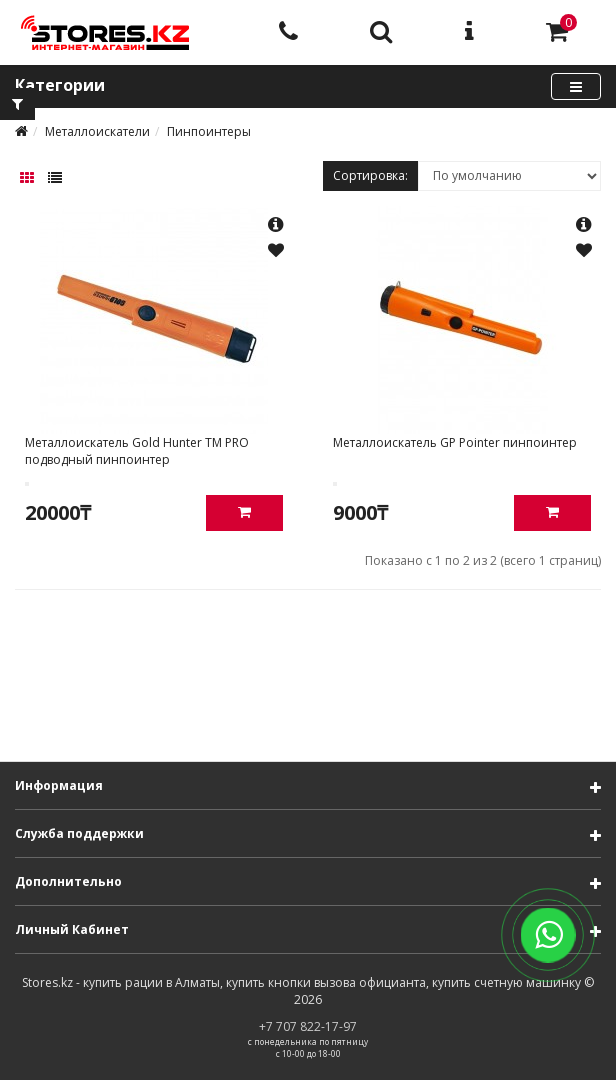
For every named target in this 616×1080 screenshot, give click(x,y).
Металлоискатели (97, 131)
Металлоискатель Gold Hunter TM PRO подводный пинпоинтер (137, 451)
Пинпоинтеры (209, 131)
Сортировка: (370, 175)
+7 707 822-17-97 (308, 1026)
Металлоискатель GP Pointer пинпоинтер (455, 442)
